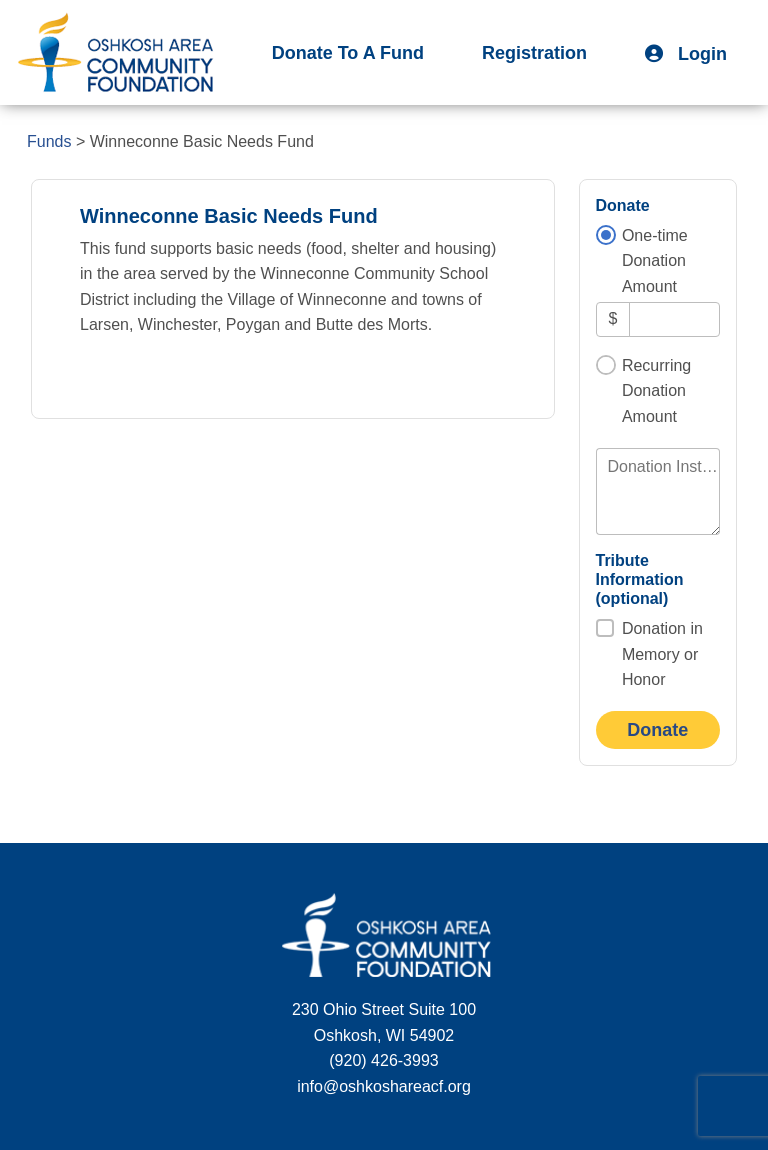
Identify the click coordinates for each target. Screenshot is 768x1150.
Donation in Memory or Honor (662, 654)
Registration (534, 53)
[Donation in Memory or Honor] (605, 628)
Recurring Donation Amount (656, 391)
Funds (49, 141)
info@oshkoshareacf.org (384, 1086)
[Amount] (674, 319)
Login (686, 54)
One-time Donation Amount (655, 261)
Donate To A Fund (348, 53)
